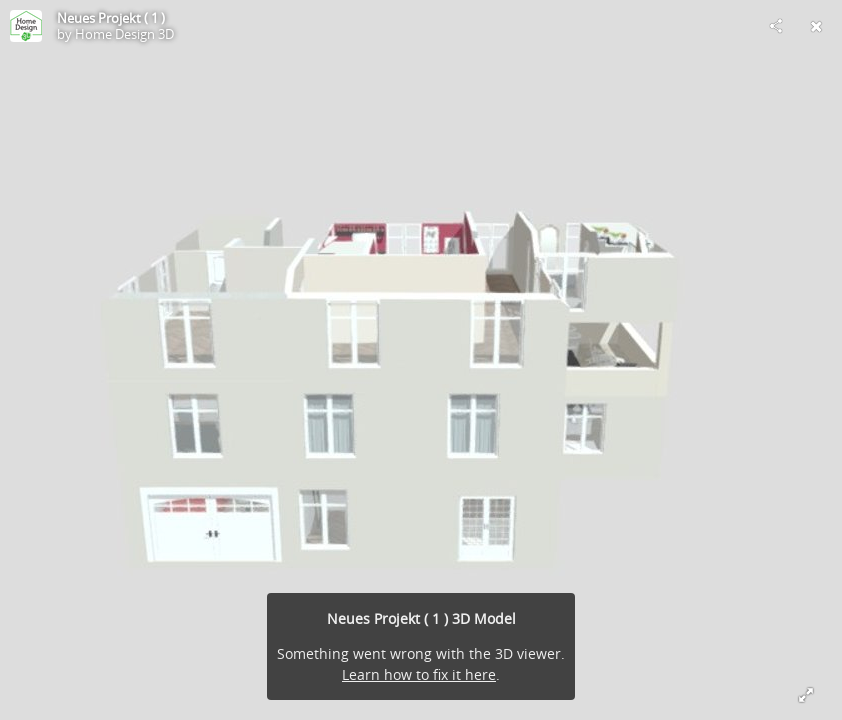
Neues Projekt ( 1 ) (111, 18)
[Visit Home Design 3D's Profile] (26, 26)
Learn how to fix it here (419, 674)
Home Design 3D (124, 34)
